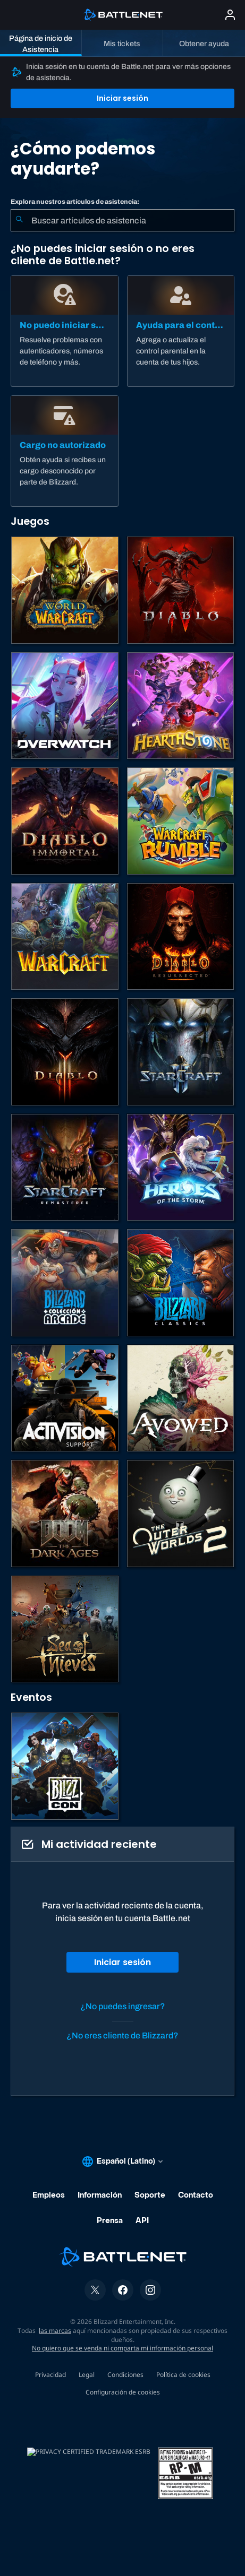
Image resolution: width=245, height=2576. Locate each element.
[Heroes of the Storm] (180, 1167)
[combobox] (122, 220)
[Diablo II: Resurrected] (180, 937)
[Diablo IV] (180, 590)
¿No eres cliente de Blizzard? (122, 2035)
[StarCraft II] (180, 1052)
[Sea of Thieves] (65, 1629)
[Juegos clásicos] (180, 1283)
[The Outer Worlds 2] (180, 1513)
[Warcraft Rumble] (180, 821)
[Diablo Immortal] (65, 821)
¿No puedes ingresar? (122, 2006)
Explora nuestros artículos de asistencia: (75, 201)
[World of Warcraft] (65, 590)
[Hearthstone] (180, 706)
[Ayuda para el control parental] (181, 331)
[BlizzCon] (65, 1766)
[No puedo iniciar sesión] (65, 331)
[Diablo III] (65, 1052)
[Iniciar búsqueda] (19, 220)
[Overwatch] (65, 706)
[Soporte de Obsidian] (180, 1398)
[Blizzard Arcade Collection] (65, 1283)
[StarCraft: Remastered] (65, 1167)
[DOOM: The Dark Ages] (65, 1513)
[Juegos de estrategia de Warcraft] (65, 937)
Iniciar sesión (122, 98)
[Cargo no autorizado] (65, 451)
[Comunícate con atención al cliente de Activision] (65, 1398)
